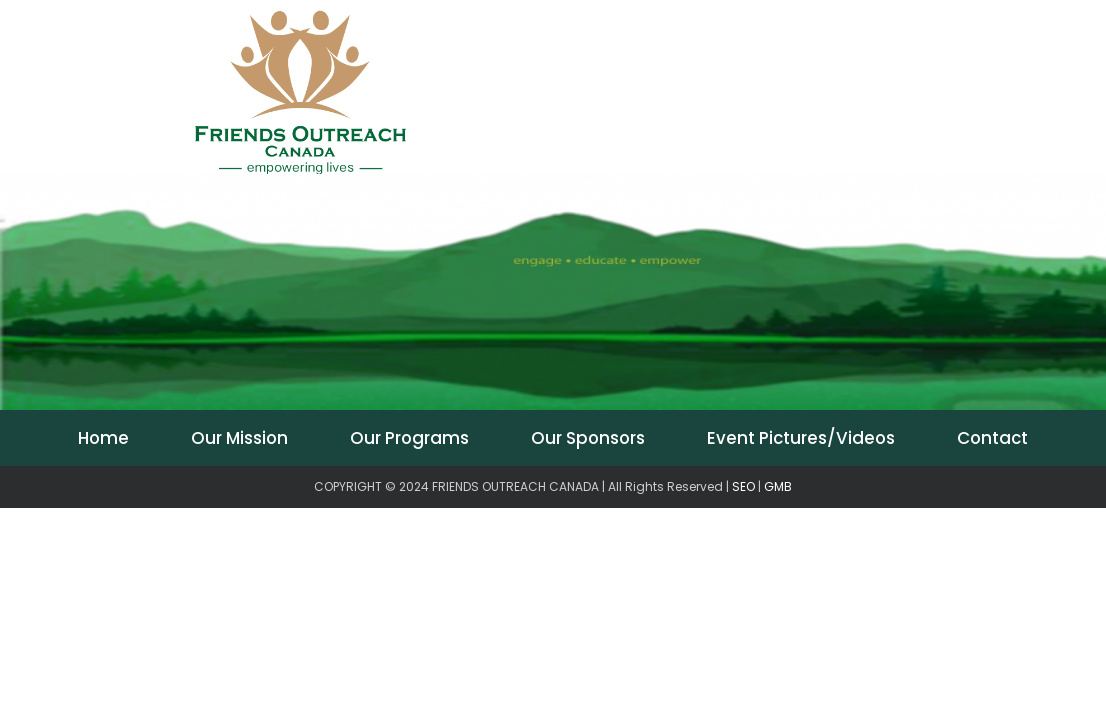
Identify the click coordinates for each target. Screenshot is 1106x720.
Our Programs (409, 438)
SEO (743, 486)
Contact (992, 438)
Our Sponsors (588, 438)
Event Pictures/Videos (801, 438)
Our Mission (239, 438)
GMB (778, 486)
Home (103, 438)
